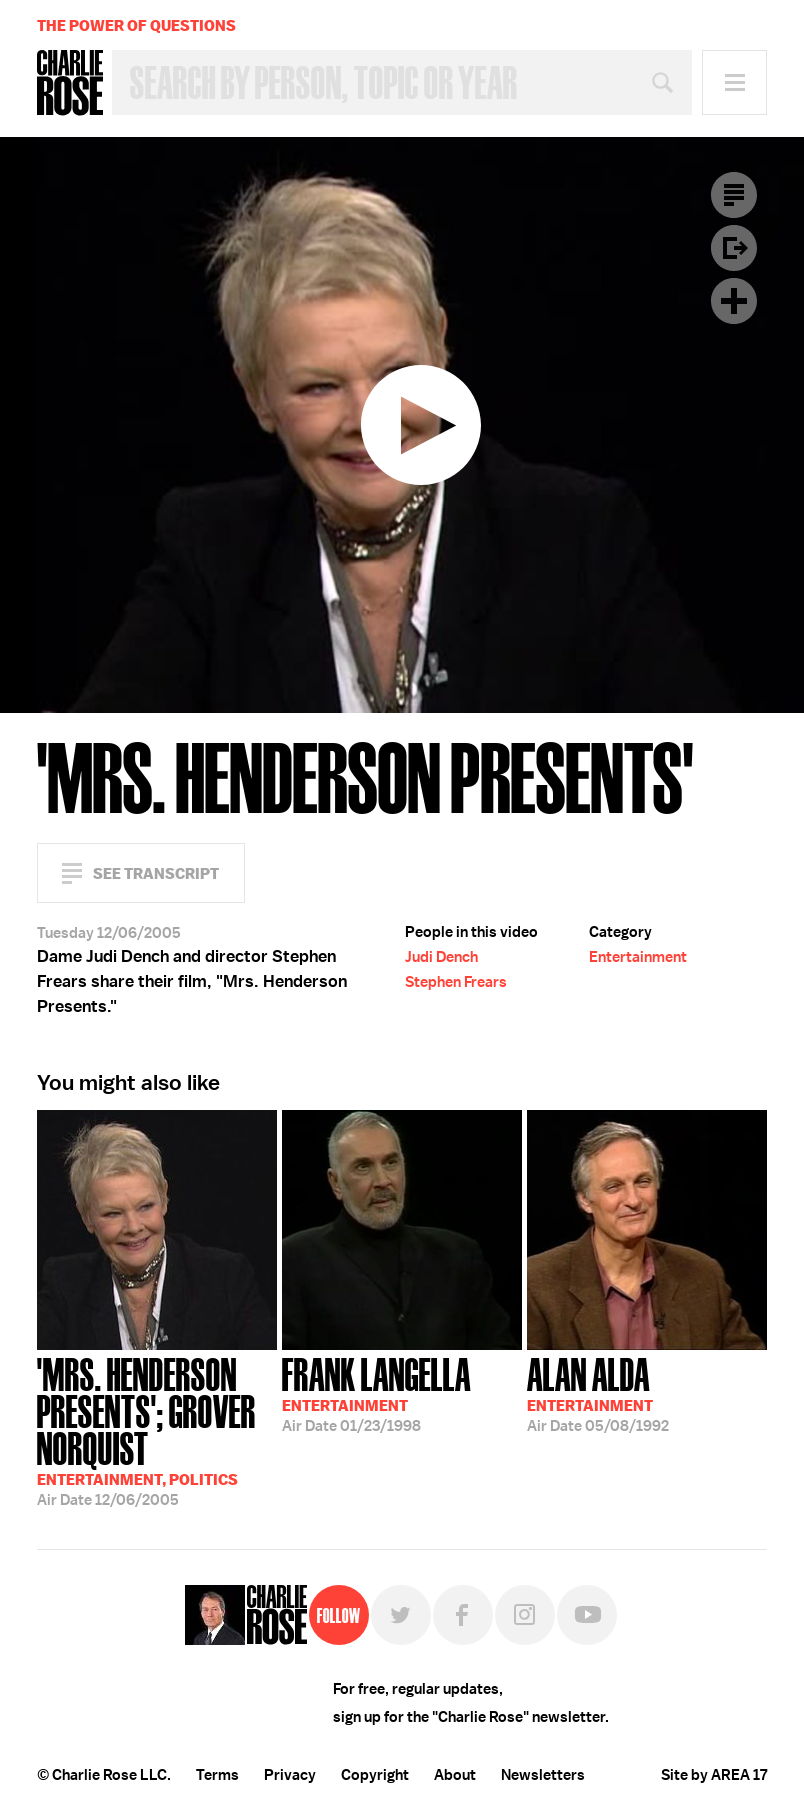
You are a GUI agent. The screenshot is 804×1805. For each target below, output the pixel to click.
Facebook (463, 1615)
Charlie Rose (70, 83)
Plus (734, 301)
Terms (217, 1775)
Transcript (734, 195)
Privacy (290, 1775)
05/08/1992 (598, 1393)
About (455, 1775)
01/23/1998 (376, 1393)
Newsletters (543, 1775)
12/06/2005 (157, 1430)
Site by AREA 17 (714, 1775)
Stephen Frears (456, 982)
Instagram (525, 1615)
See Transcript (156, 873)
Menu (734, 82)
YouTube (587, 1615)
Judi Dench (441, 957)
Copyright (375, 1775)
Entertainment (638, 957)
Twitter (401, 1615)
